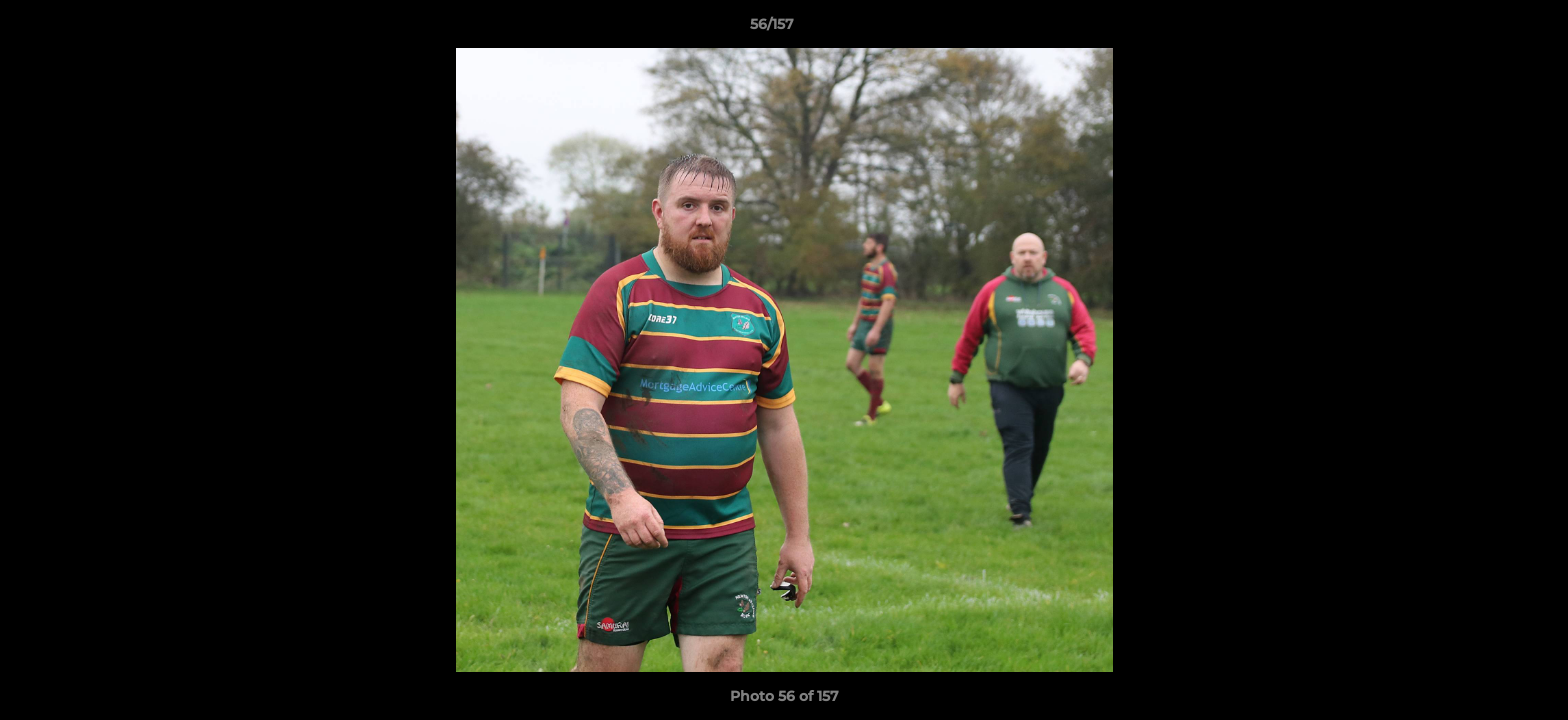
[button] (1484, 29)
